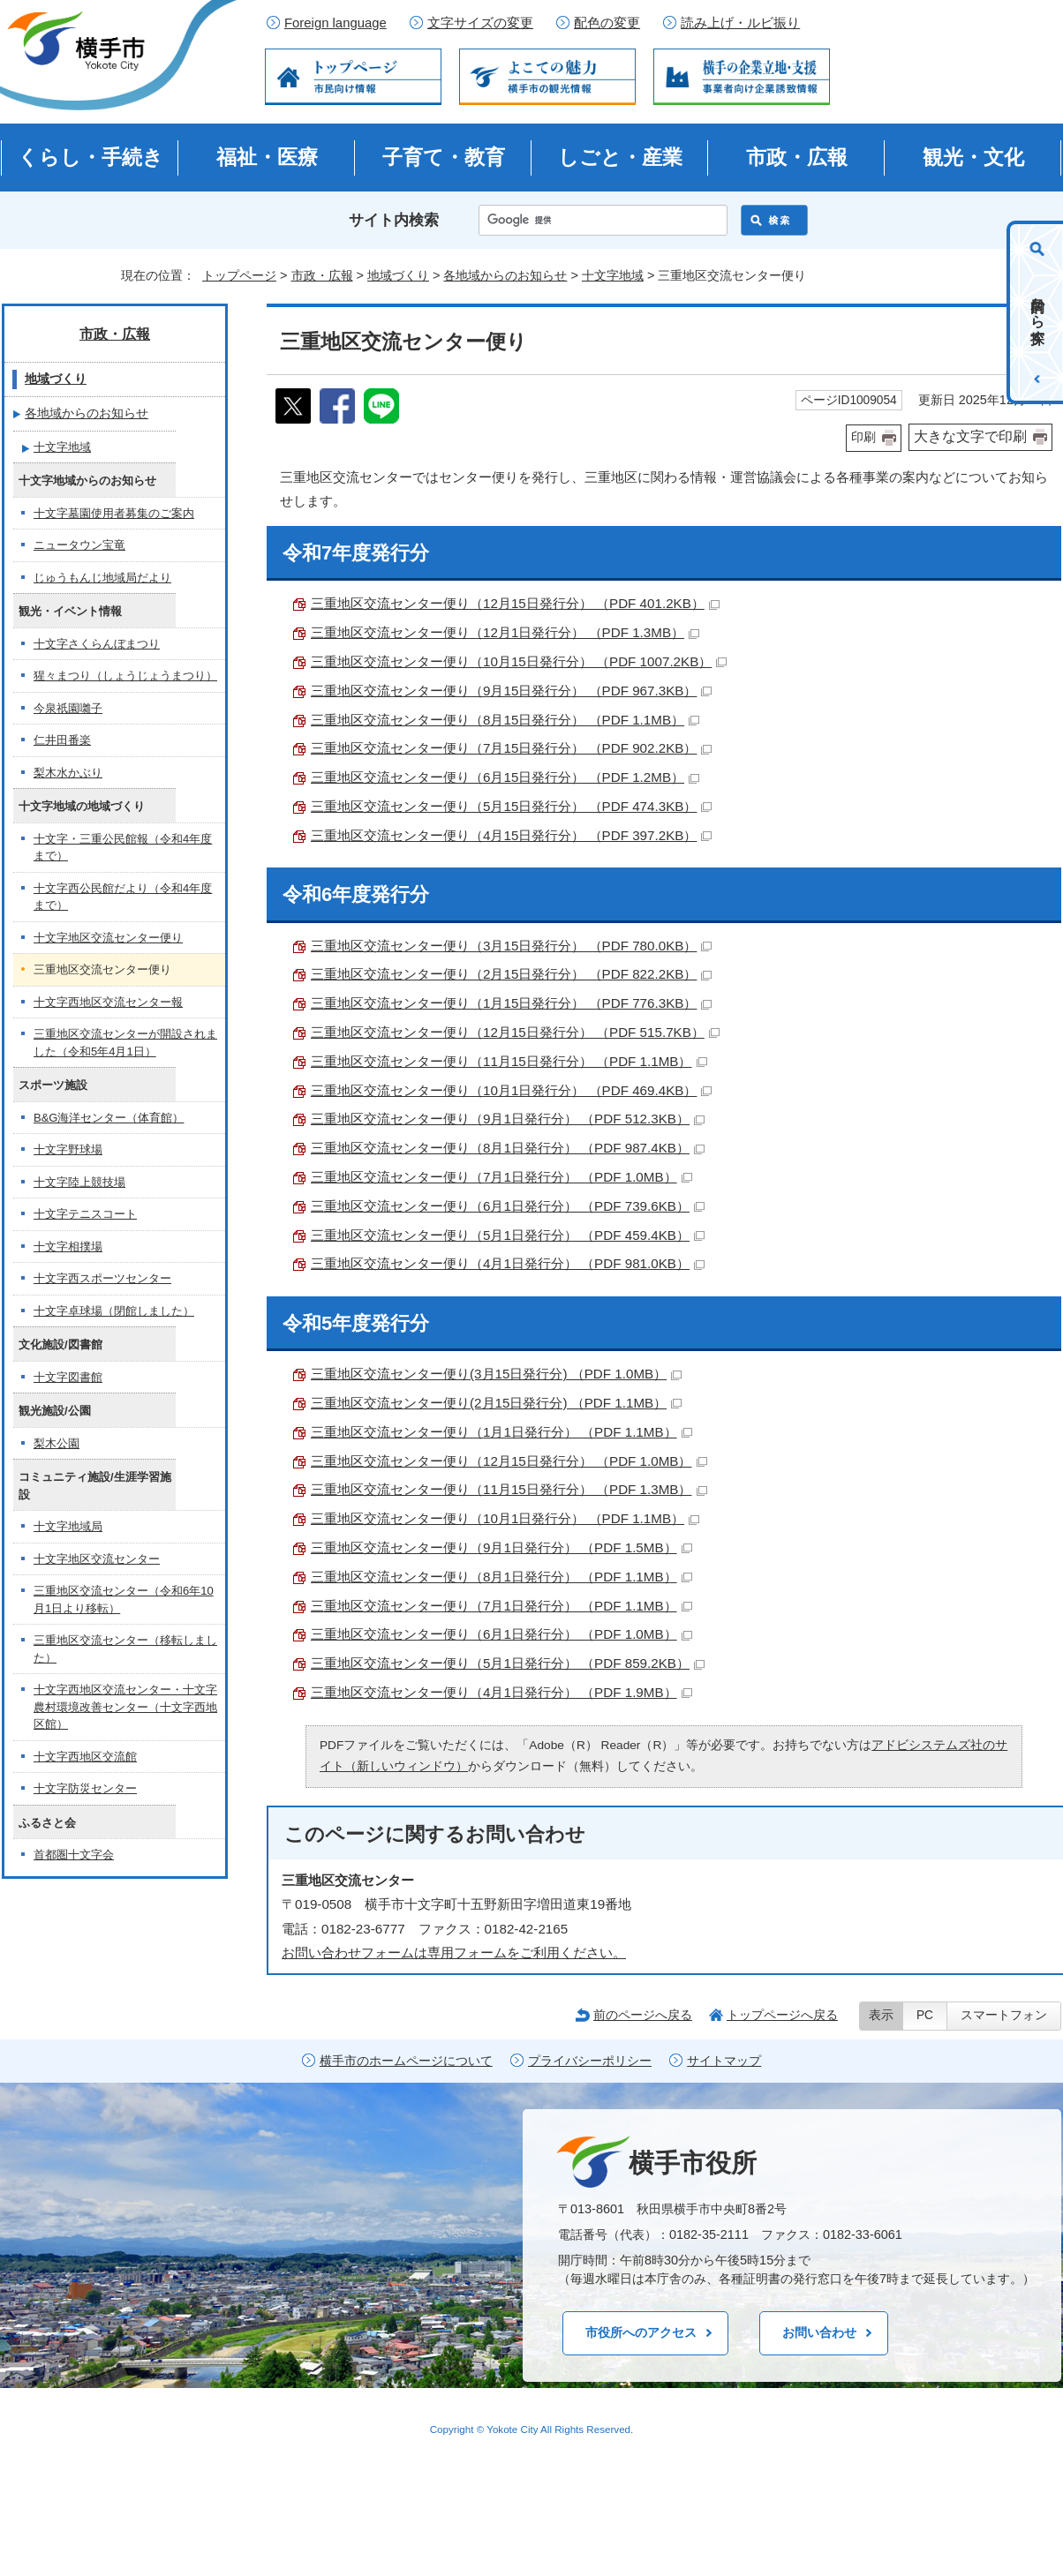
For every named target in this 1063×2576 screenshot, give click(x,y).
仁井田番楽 (62, 740)
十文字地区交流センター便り (108, 937)
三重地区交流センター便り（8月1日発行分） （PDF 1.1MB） (501, 1576)
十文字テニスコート (85, 1213)
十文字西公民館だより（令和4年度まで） (123, 897)
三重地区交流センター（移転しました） (125, 1648)
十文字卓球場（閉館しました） (114, 1311)
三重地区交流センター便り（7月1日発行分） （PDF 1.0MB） (501, 1176)
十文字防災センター (85, 1788)
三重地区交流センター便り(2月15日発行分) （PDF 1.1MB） (496, 1402)
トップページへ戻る (782, 2015)
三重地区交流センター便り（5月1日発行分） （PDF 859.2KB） (508, 1663)
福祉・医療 (267, 157)
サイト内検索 (394, 220)
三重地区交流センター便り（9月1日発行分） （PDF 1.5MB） (501, 1547)
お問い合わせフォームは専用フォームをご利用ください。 (454, 1952)
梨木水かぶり (68, 772)
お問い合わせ (819, 2332)
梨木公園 (56, 1443)
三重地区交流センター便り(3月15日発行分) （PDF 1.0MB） (496, 1373)
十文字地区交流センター (97, 1559)
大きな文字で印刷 (970, 436)
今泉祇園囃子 (68, 708)
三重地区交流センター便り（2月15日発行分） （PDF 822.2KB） (511, 973)
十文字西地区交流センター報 (108, 1002)
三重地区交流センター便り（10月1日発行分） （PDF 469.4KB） (511, 1090)
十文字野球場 (68, 1149)
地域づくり (398, 275)
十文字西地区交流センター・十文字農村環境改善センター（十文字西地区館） (125, 1707)
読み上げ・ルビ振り (740, 23)
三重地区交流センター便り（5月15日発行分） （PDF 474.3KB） (511, 806)
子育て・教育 (443, 157)
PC (924, 2015)
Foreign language (335, 23)
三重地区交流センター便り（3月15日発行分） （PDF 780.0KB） (511, 945)
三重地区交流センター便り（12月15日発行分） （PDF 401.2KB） (515, 603)
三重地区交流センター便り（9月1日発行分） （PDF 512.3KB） (508, 1118)
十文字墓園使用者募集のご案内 (114, 513)
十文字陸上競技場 (79, 1182)
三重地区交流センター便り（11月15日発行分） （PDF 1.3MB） (509, 1489)
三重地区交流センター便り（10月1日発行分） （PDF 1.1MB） (505, 1518)
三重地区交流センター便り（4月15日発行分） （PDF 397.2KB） (511, 835)
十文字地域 (613, 275)
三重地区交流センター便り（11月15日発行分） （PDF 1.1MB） (509, 1061)
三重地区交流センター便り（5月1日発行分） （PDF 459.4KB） (508, 1235)
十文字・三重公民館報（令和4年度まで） (123, 847)
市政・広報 (797, 157)
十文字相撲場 (68, 1246)
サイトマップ (724, 2061)
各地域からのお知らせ (505, 275)
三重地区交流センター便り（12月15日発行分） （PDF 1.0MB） (509, 1460)
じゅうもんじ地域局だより (102, 577)
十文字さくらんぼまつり (97, 643)
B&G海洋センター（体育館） (109, 1117)
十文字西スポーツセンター (102, 1278)
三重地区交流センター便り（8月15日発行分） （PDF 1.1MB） (505, 719)
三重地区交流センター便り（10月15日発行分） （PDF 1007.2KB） (519, 661)
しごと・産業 (620, 157)
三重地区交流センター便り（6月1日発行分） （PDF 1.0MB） (501, 1633)
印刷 (863, 437)
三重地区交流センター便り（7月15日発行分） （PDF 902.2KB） (511, 747)
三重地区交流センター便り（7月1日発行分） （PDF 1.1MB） (501, 1605)
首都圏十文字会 (74, 1854)
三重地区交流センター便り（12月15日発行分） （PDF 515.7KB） (515, 1032)
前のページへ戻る (642, 2015)
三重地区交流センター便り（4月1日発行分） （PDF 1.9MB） (501, 1692)
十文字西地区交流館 (85, 1756)
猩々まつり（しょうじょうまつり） (125, 675)
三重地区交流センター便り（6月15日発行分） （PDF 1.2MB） (505, 777)
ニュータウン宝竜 (79, 545)
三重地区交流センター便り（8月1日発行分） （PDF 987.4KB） (508, 1147)
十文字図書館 (68, 1377)
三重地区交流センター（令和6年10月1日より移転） (124, 1599)
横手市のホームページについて (406, 2061)
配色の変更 (607, 23)
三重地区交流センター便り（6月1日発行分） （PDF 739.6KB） (508, 1205)
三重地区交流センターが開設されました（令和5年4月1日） (125, 1042)
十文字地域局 (68, 1526)
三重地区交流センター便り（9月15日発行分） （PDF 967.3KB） (511, 690)
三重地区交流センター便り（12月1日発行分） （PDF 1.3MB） (505, 632)
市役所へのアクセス (641, 2332)
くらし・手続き (90, 157)
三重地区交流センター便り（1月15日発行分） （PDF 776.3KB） (511, 1002)
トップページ (239, 275)
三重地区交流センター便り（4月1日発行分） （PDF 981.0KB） (508, 1263)
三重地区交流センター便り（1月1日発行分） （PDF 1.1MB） (501, 1431)
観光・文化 (973, 157)
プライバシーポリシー (590, 2061)
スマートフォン (1004, 2015)
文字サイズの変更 (480, 23)
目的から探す (1037, 312)
